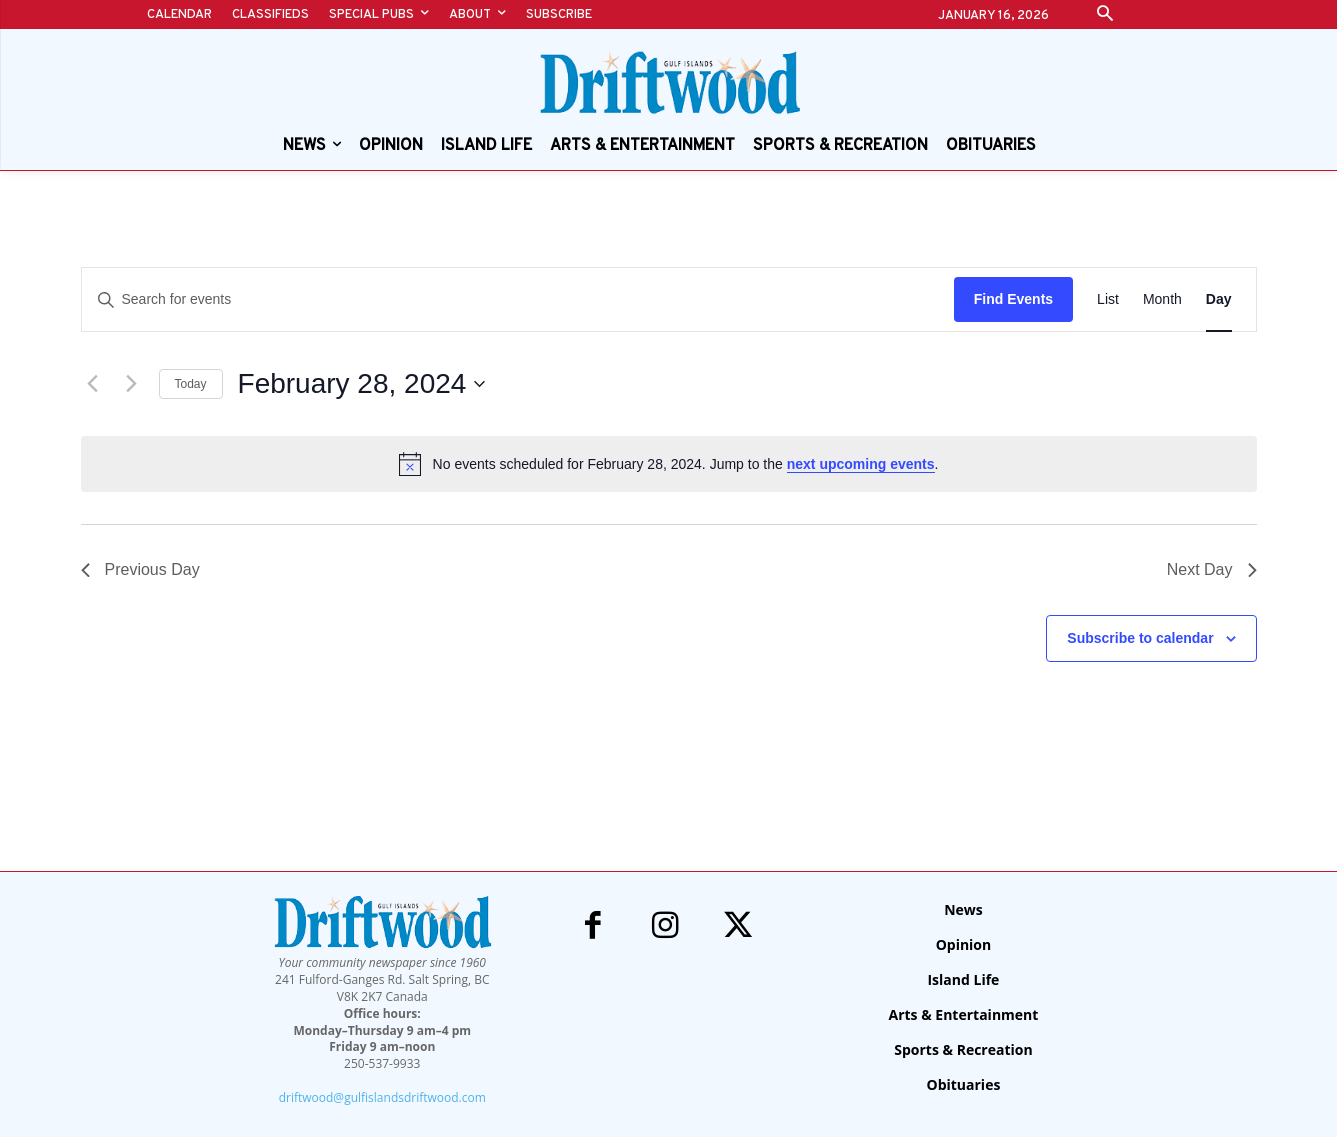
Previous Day (140, 569)
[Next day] (132, 384)
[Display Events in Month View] (1162, 299)
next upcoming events (861, 464)
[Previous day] (93, 384)
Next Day (1212, 569)
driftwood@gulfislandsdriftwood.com (382, 1097)
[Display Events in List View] (1108, 299)
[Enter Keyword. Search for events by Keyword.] (518, 299)
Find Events (1013, 299)
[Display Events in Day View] (1219, 299)
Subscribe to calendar (1140, 638)
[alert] (669, 464)
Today (191, 384)
